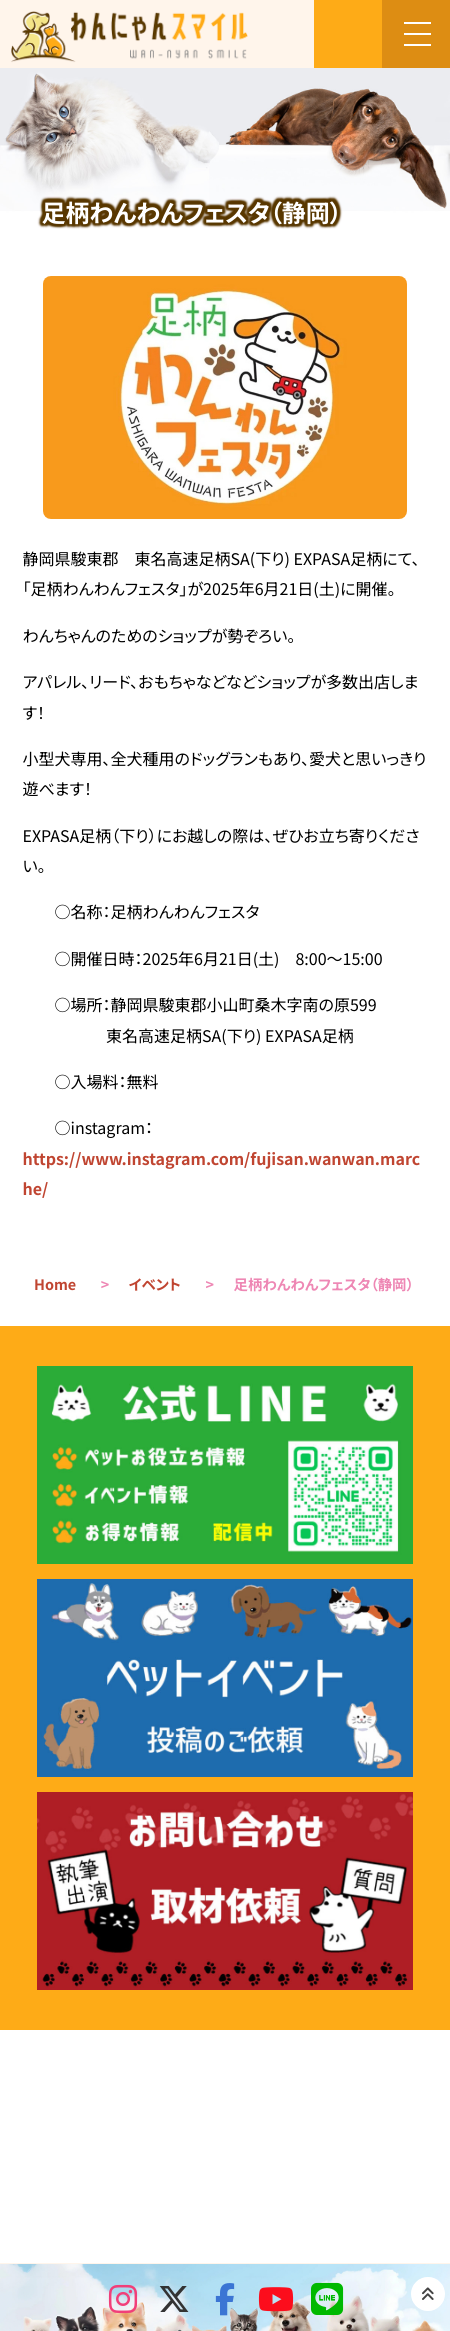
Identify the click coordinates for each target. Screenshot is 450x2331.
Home (55, 1284)
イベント (155, 1284)
